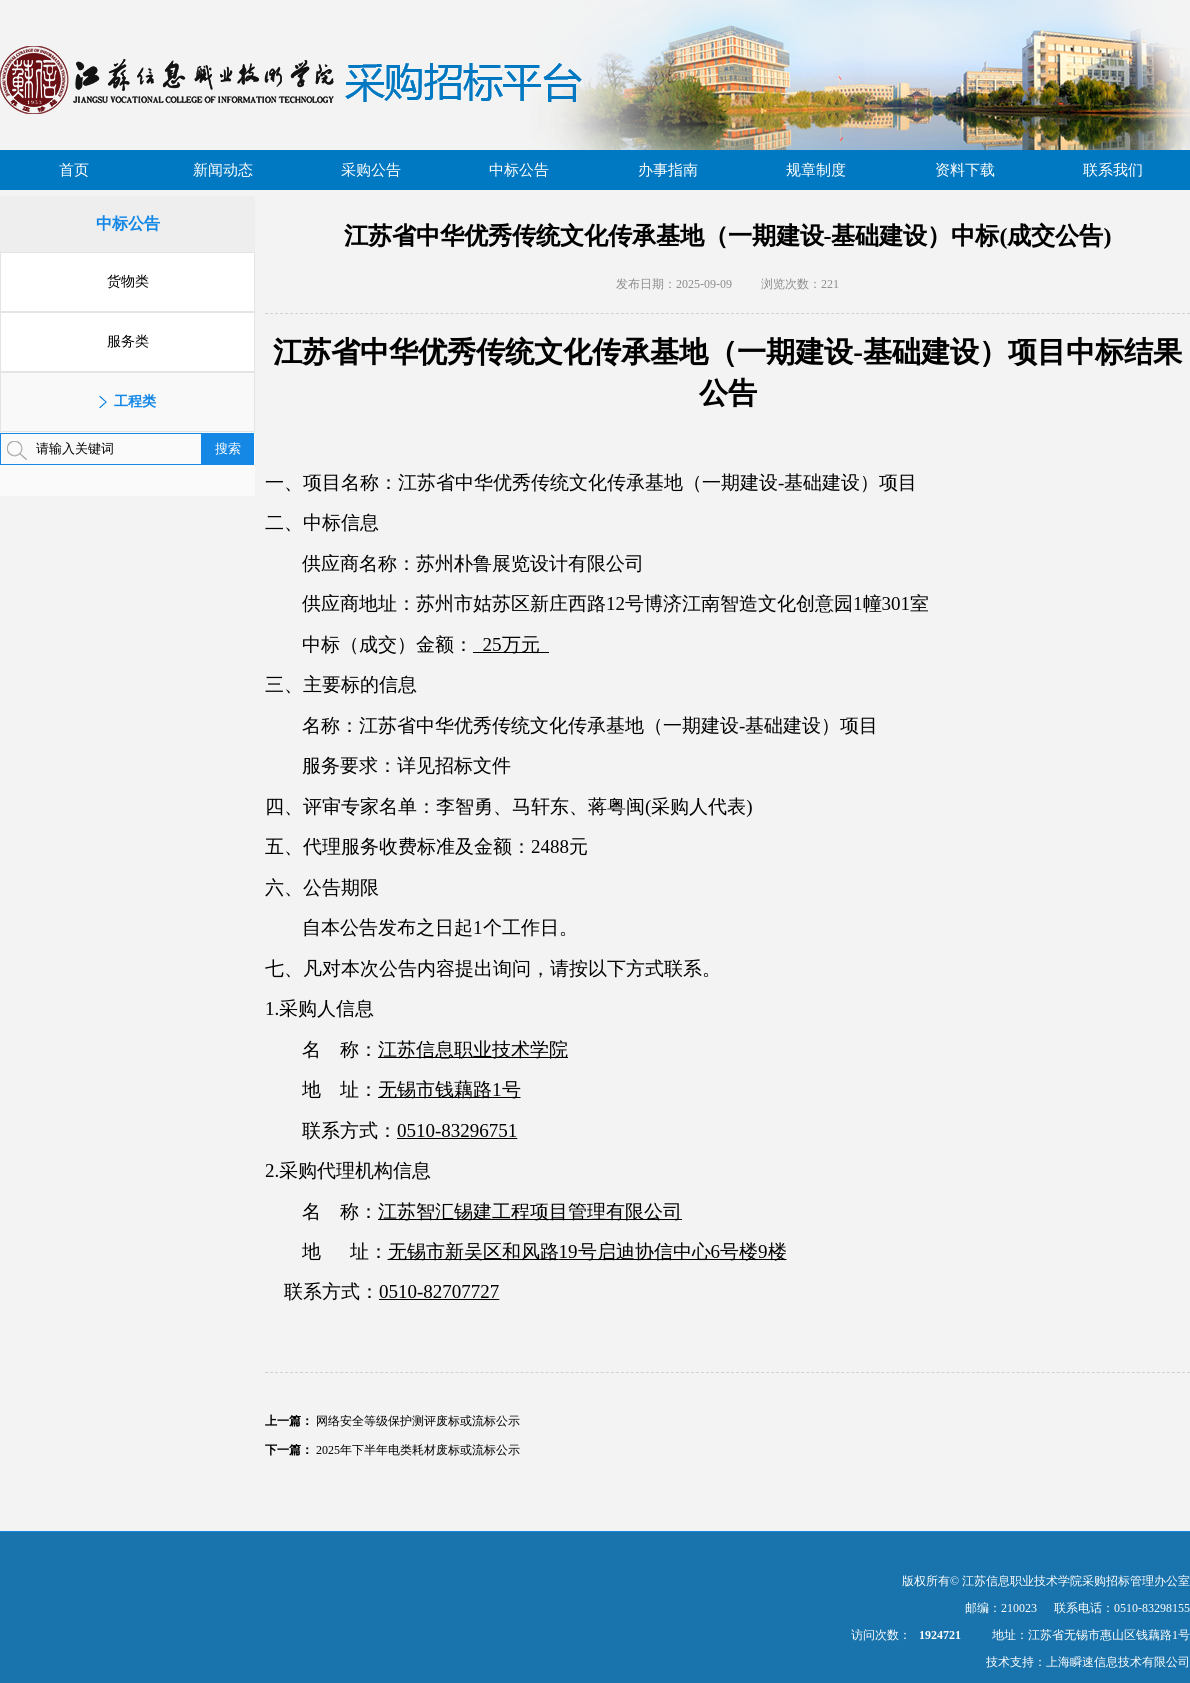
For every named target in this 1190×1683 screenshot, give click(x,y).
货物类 (128, 281)
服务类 (128, 341)
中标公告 (519, 170)
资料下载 (965, 170)
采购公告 (371, 170)
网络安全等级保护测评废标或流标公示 (418, 1421)
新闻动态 (223, 170)
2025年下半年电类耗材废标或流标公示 (418, 1450)
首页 (74, 170)
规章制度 (816, 170)
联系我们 (1113, 170)
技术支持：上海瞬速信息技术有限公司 (1088, 1662)
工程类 (135, 401)
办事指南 (668, 170)
